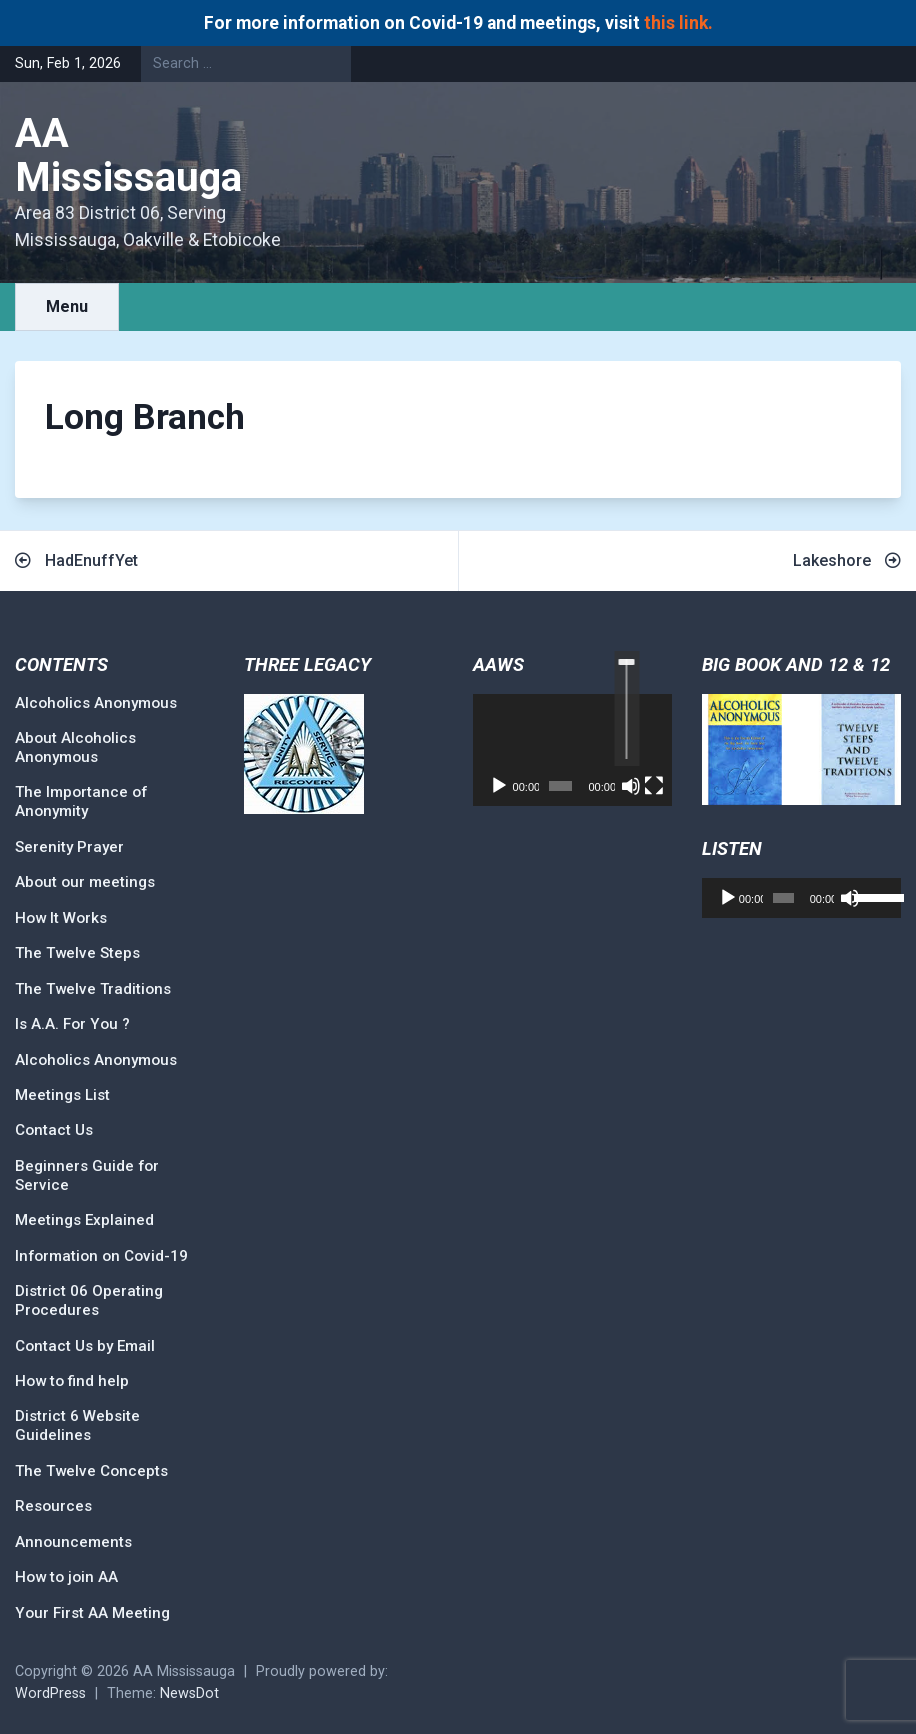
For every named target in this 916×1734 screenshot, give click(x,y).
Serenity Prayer (69, 847)
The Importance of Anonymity (81, 801)
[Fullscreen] (654, 786)
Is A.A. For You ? (72, 1024)
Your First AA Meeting (92, 1613)
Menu (67, 306)
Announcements (73, 1542)
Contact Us (54, 1130)
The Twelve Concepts (91, 1471)
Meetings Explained (84, 1220)
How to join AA (66, 1577)
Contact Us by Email (85, 1346)
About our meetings (85, 882)
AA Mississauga (128, 155)
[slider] (626, 708)
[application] (572, 750)
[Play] (499, 786)
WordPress (50, 1693)
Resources (53, 1506)
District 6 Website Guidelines (77, 1425)
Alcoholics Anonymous (96, 703)
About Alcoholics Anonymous (75, 747)
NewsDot (189, 1693)
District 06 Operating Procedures (89, 1300)
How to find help (72, 1381)
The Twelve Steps (77, 953)
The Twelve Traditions (93, 989)
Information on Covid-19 (101, 1256)
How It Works (61, 918)
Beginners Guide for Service (87, 1175)
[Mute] (631, 786)
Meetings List (62, 1095)
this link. (678, 23)
